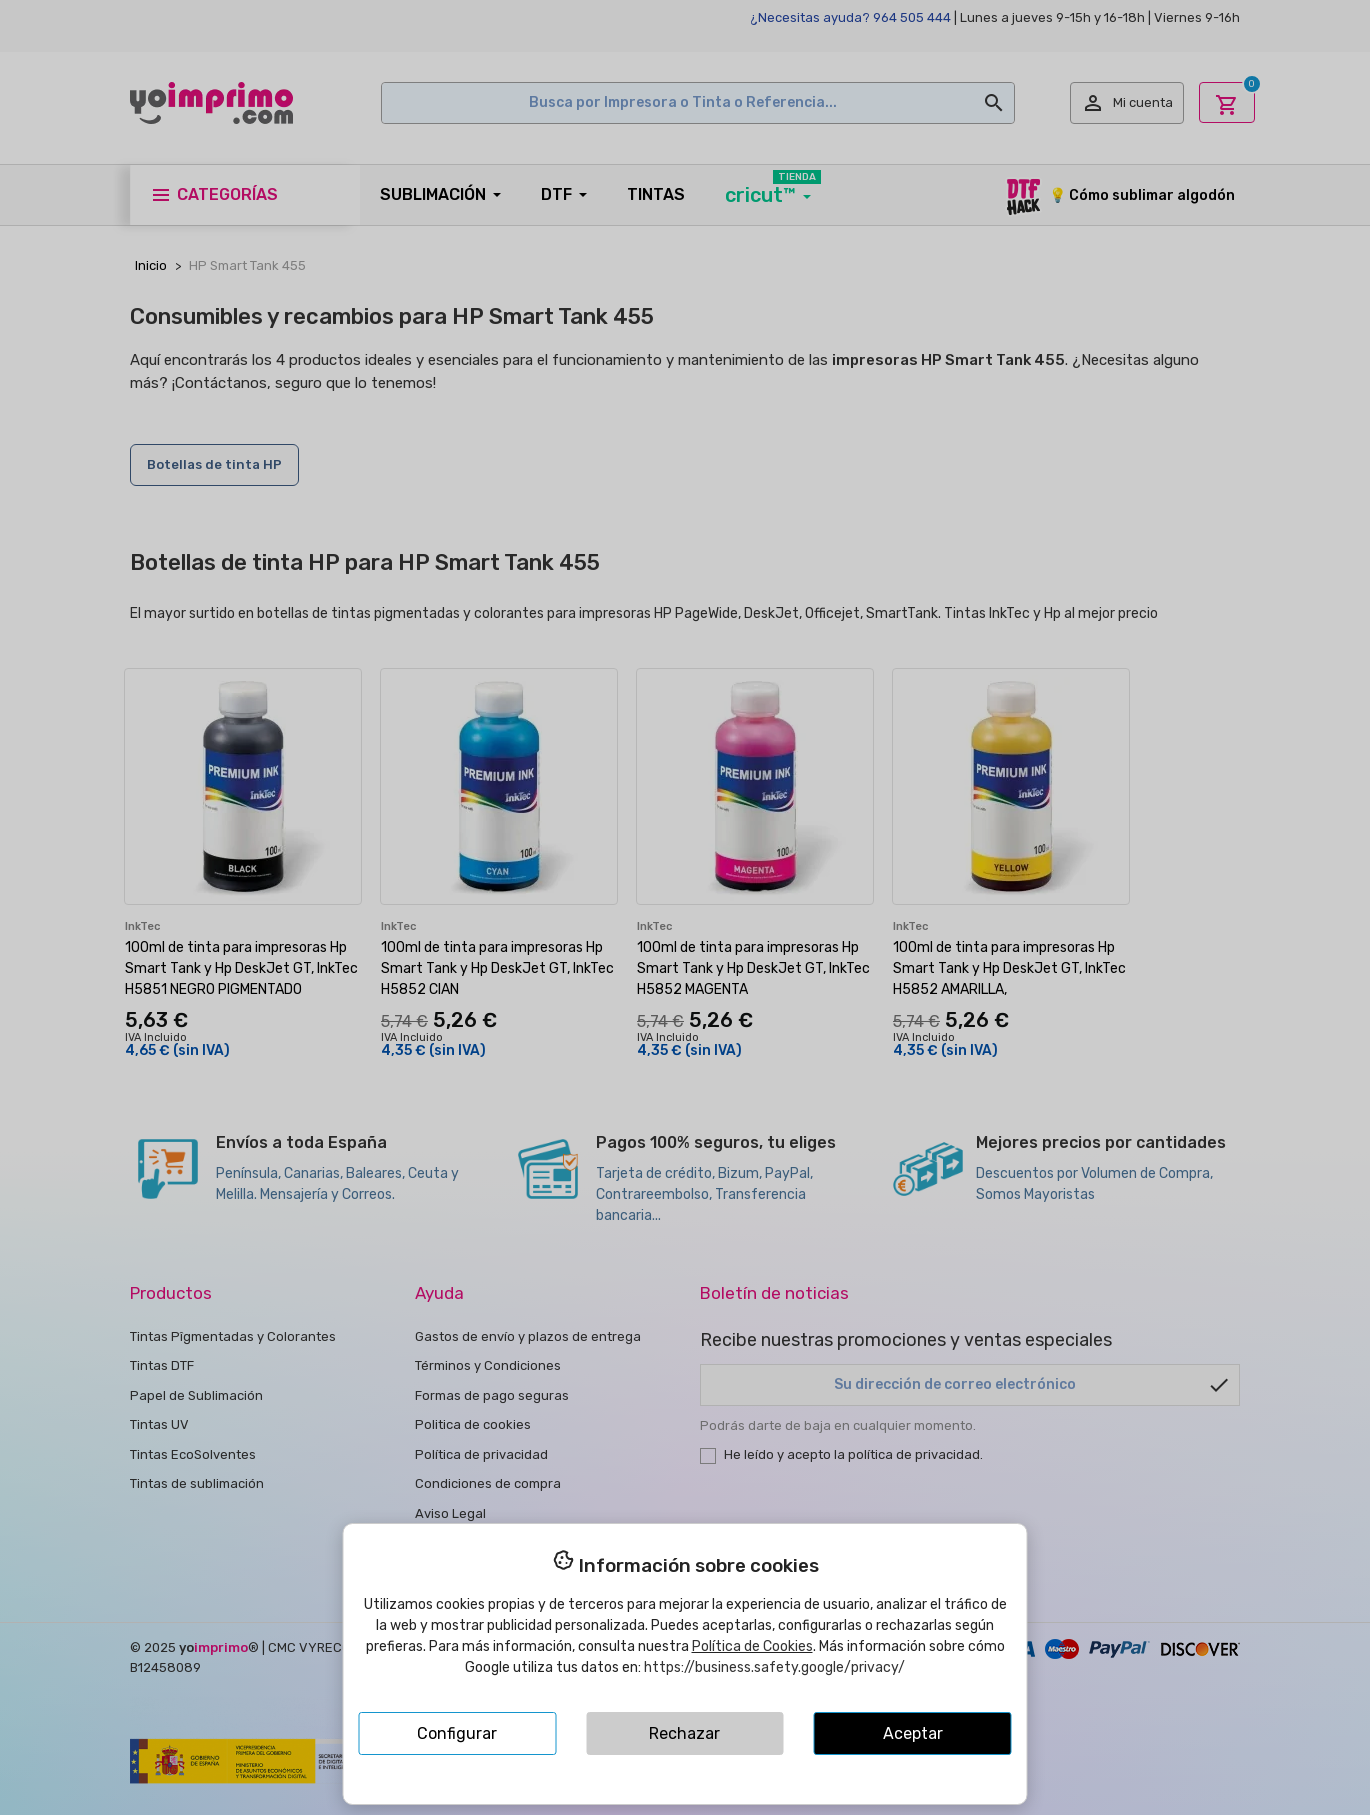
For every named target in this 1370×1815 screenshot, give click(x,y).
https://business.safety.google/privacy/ (774, 1667)
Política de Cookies (752, 1646)
